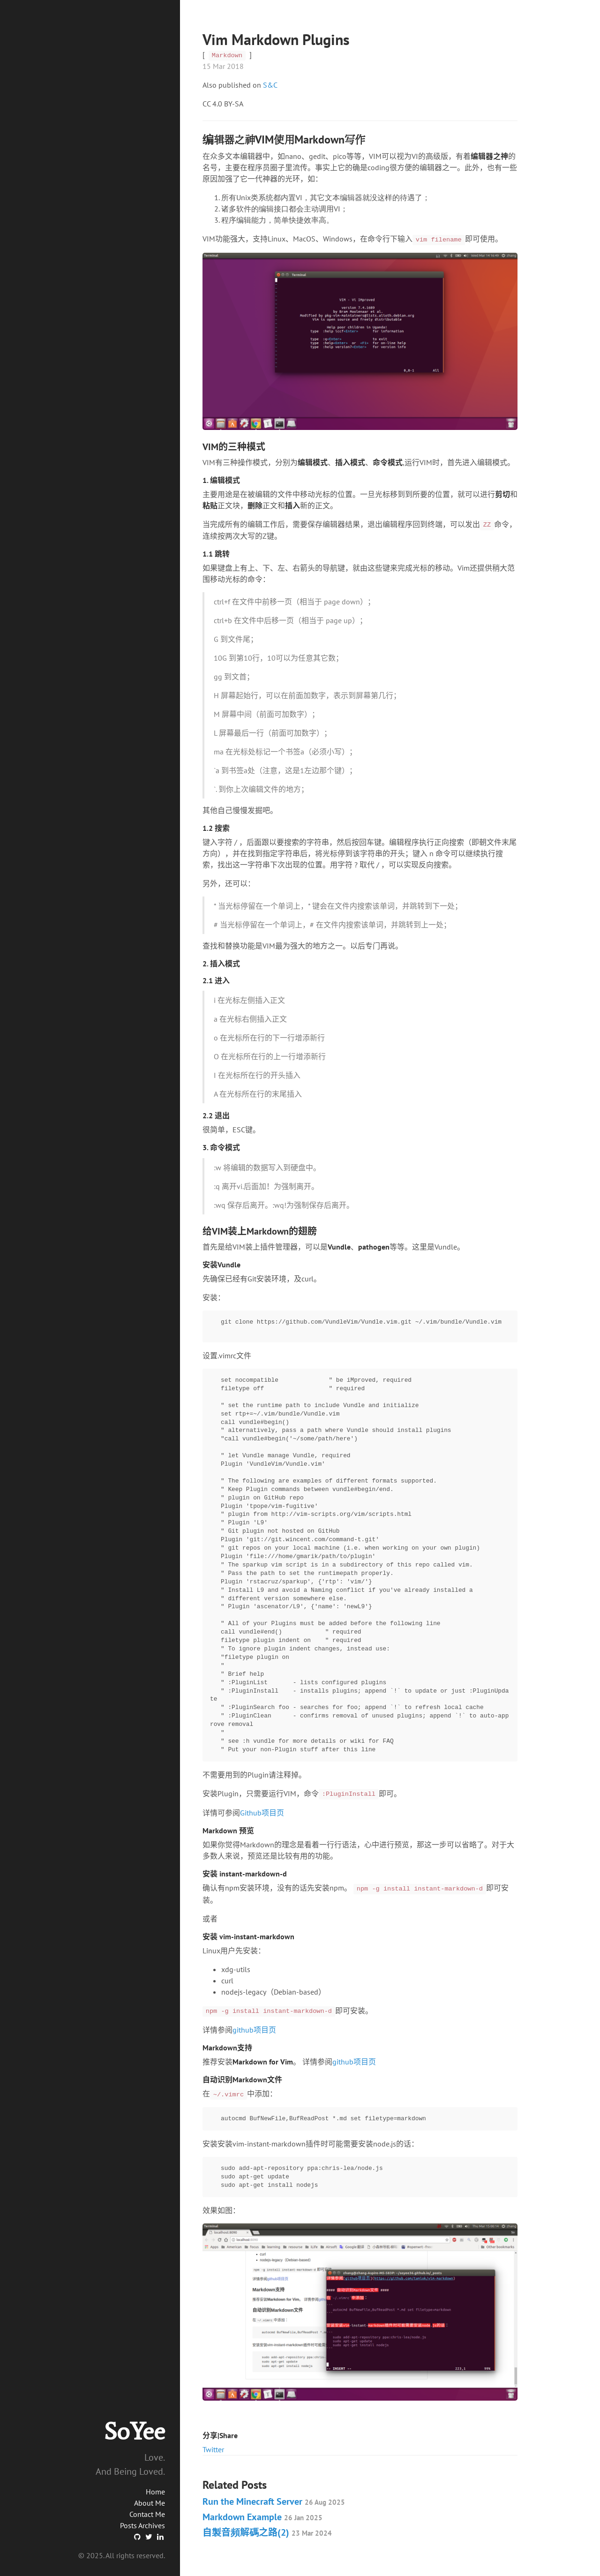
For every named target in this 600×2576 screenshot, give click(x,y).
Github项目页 (262, 1812)
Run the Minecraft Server (273, 2501)
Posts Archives (142, 2525)
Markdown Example (262, 2517)
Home (155, 2491)
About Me (149, 2503)
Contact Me (147, 2514)
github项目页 (254, 2029)
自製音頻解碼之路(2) (267, 2532)
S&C (270, 85)
